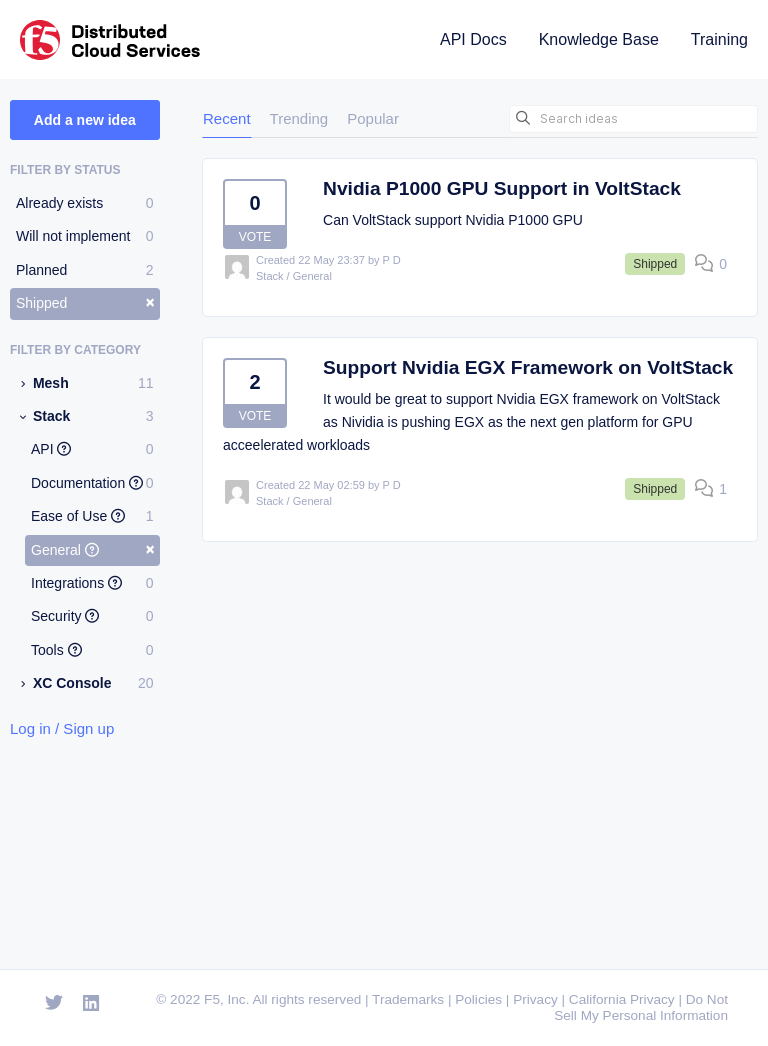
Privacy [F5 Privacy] (535, 999)
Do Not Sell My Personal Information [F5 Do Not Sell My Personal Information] (641, 1007)
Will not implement (85, 236)
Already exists (85, 203)
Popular (373, 118)
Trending (299, 118)
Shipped (85, 302)
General (93, 549)
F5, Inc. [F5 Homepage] (226, 999)
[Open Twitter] (54, 1004)
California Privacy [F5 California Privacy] (622, 999)
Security (92, 616)
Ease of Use (92, 516)
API (92, 449)
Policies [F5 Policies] (478, 999)
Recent (227, 118)
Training (719, 39)
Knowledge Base (599, 39)
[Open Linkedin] (91, 1004)
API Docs (473, 39)
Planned (85, 270)
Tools (92, 650)
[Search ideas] (633, 119)
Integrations (92, 583)
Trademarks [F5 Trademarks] (408, 999)
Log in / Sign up (62, 728)
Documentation (92, 483)
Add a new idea (85, 120)
